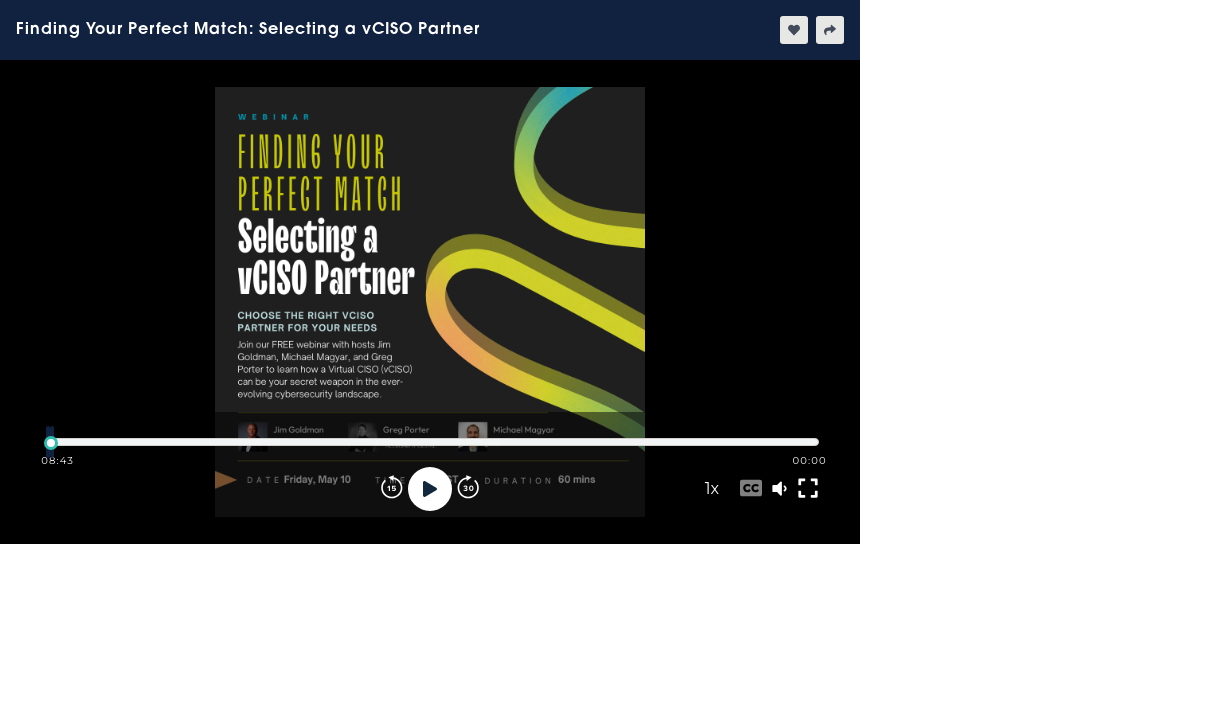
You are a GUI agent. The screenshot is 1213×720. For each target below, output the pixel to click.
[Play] (430, 489)
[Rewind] (392, 489)
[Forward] (468, 489)
